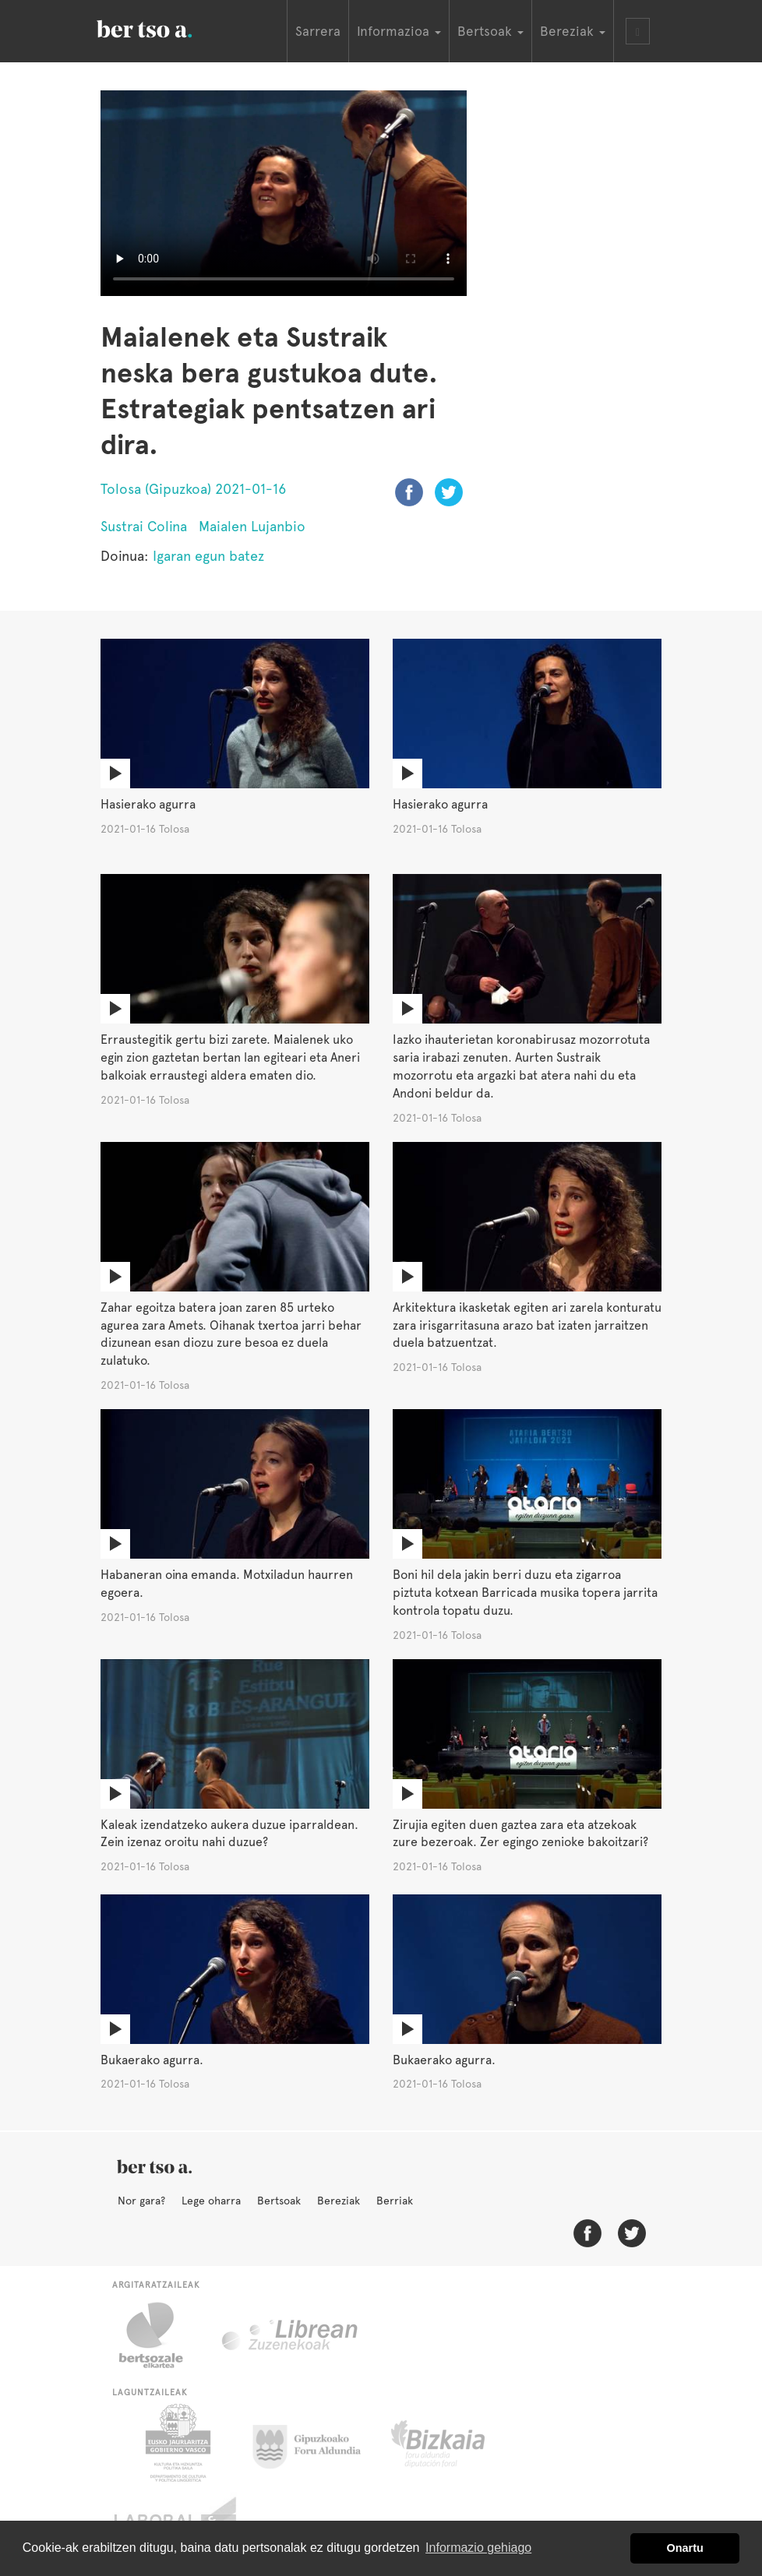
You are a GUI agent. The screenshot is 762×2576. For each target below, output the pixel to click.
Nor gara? (141, 2200)
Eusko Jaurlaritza (176, 2443)
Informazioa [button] (399, 31)
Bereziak (338, 2200)
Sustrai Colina (144, 526)
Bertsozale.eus (161, 2335)
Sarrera (317, 31)
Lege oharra (211, 2200)
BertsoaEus (167, 27)
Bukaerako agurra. (152, 2060)
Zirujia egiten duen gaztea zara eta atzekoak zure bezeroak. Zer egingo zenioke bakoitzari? (520, 1833)
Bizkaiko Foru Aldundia (455, 2443)
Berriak (394, 2200)
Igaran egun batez (208, 556)
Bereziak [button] (572, 31)
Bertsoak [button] (490, 31)
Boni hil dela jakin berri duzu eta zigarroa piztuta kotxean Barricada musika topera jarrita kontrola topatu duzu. (525, 1592)
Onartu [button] (685, 2548)
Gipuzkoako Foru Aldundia (316, 2443)
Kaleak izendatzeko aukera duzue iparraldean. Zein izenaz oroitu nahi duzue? (229, 1833)
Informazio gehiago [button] (478, 2547)
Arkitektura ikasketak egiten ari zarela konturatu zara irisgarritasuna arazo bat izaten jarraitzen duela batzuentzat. (527, 1325)
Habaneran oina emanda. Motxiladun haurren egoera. (227, 1583)
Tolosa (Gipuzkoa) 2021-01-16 (193, 489)
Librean (290, 2335)
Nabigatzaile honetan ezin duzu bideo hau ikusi (284, 193)
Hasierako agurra (148, 804)
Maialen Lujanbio (252, 526)
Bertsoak (279, 2200)
